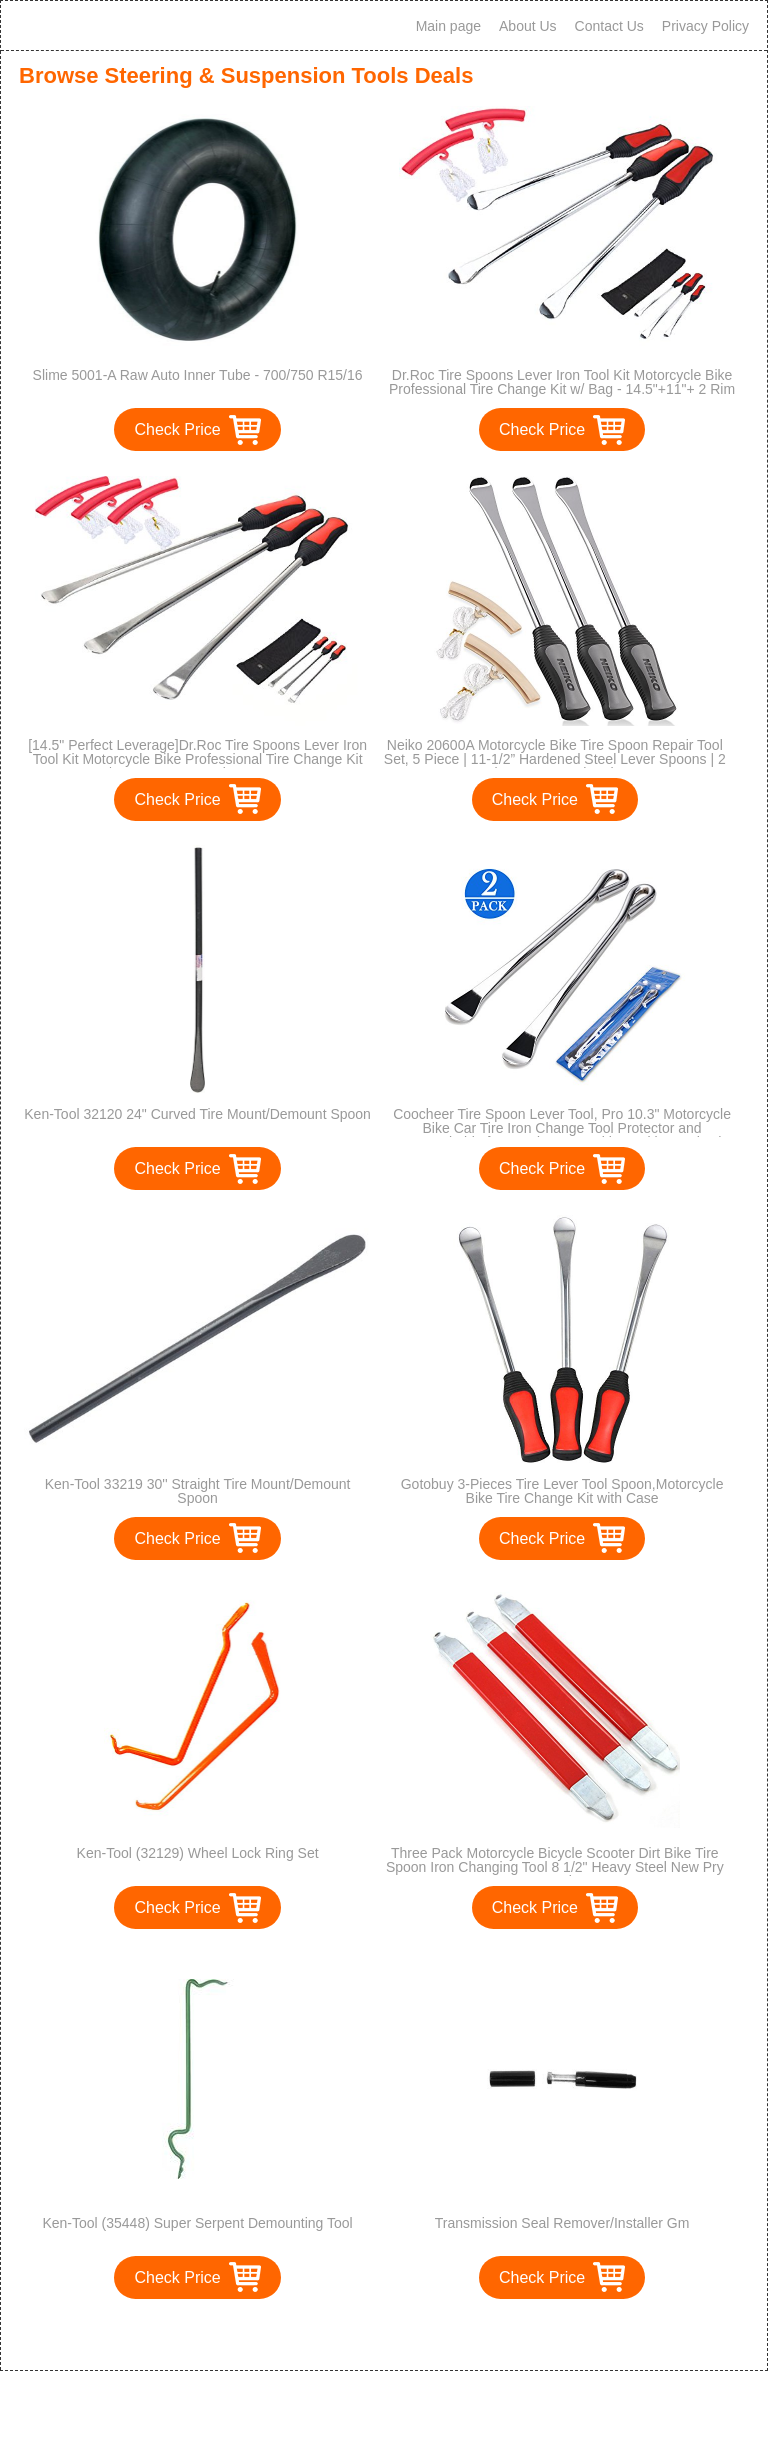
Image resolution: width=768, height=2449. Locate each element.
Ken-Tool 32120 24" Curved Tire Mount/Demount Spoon (197, 1114)
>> (420, 2334)
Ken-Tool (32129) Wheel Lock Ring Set (198, 1853)
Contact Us (609, 26)
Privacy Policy (705, 26)
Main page (448, 26)
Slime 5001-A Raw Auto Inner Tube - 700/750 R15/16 (198, 375)
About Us (528, 26)
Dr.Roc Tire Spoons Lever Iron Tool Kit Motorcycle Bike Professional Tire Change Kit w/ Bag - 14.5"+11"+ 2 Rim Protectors (562, 389)
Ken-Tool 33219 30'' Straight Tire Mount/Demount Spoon (198, 1491)
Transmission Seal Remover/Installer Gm (562, 2223)
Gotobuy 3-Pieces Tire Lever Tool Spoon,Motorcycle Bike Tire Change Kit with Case (562, 1491)
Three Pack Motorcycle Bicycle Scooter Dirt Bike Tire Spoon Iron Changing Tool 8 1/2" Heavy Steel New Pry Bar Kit (555, 1867)
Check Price (177, 429)
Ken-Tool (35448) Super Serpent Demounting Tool (197, 2223)
